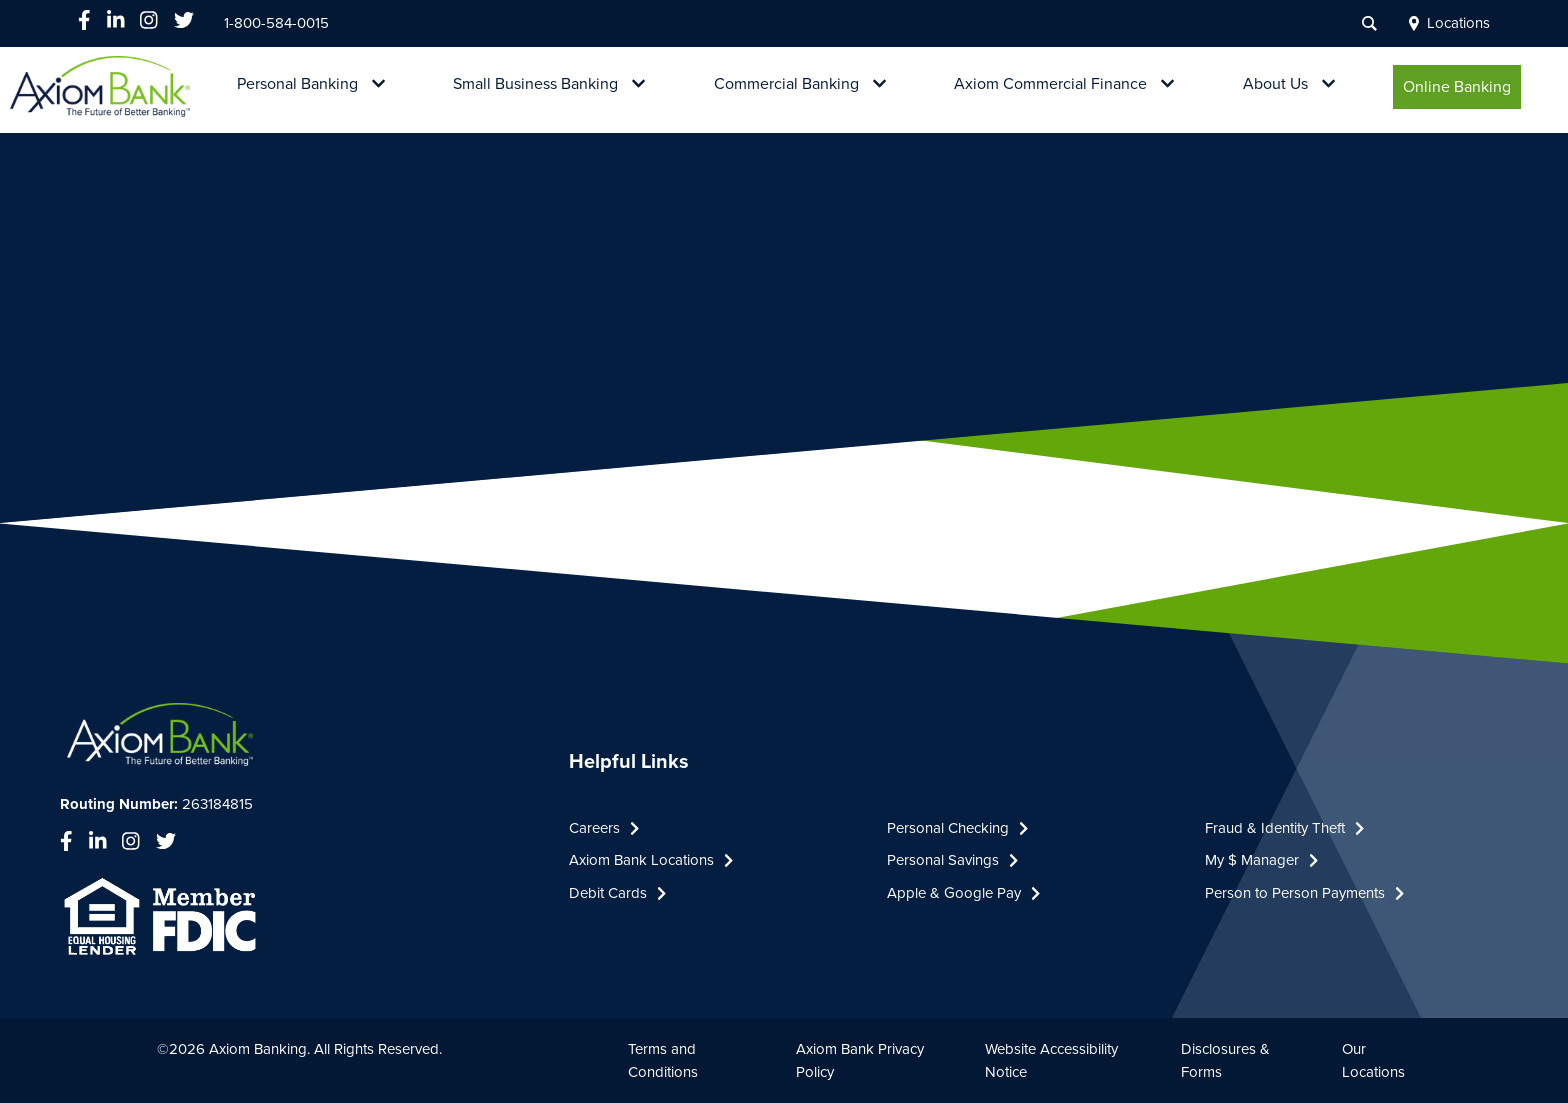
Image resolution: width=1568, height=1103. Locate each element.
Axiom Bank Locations (651, 860)
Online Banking (1457, 87)
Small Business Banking (535, 84)
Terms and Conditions (663, 1060)
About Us (1275, 84)
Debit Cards (617, 893)
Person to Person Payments (1304, 893)
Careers (604, 828)
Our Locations (1373, 1060)
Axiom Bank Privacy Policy (860, 1060)
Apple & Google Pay (963, 893)
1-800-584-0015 (276, 23)
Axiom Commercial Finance (1050, 84)
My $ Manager (1261, 860)
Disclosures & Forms (1225, 1060)
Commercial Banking (786, 84)
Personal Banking (297, 84)
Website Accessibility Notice (1051, 1060)
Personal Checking (957, 828)
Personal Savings (952, 860)
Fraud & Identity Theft (1284, 828)
